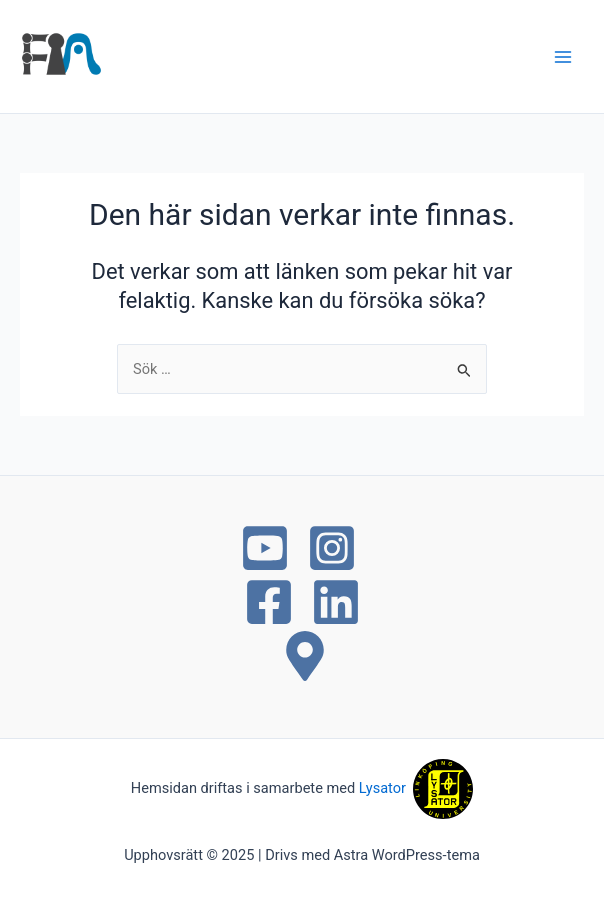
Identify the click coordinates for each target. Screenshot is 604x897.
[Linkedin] (336, 602)
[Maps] (305, 656)
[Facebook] (269, 602)
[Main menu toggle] (563, 57)
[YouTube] (265, 548)
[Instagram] (332, 548)
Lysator (386, 788)
